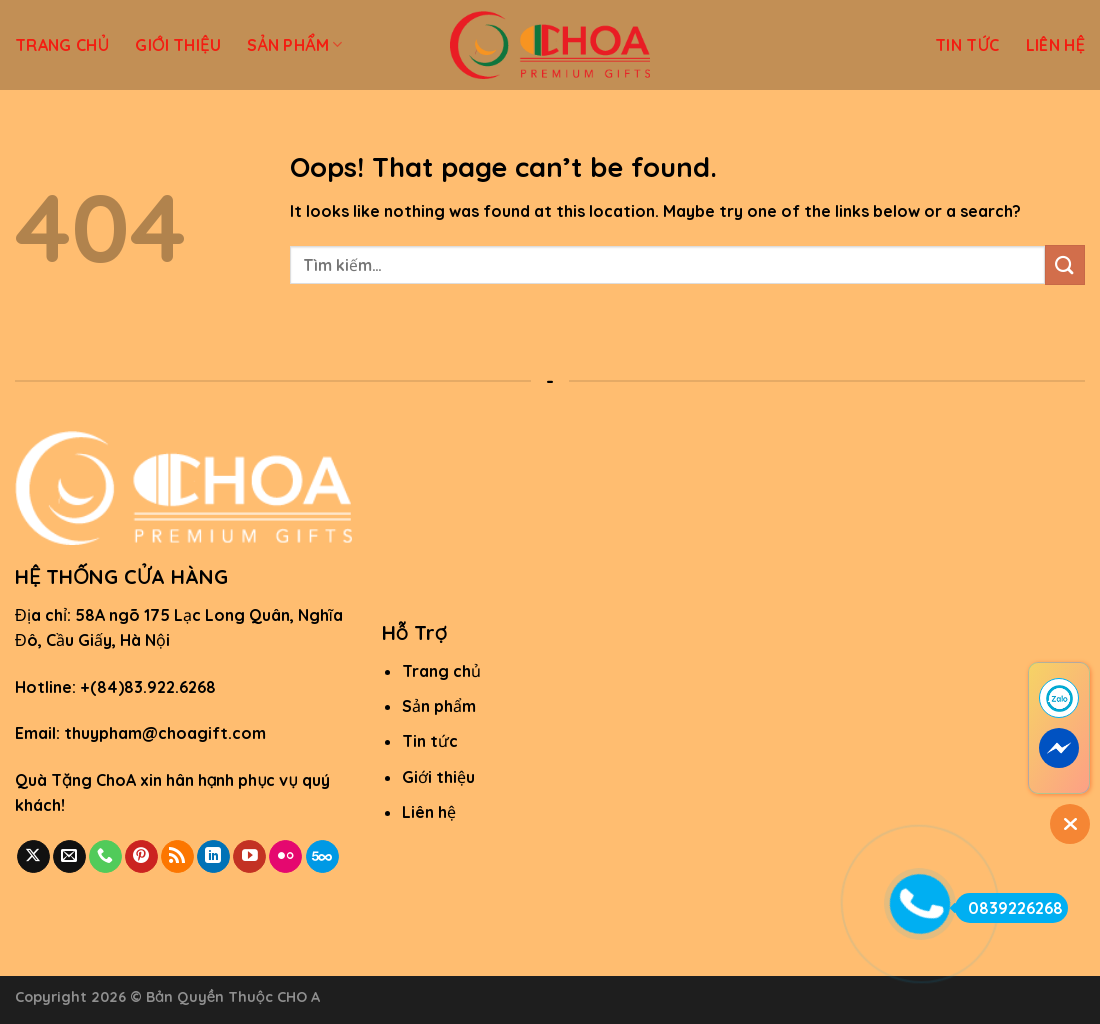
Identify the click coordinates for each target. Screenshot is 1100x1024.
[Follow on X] (33, 857)
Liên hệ (429, 812)
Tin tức (430, 741)
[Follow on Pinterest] (141, 857)
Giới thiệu (438, 777)
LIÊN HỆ (1055, 45)
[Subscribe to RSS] (177, 857)
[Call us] (105, 857)
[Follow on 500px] (322, 857)
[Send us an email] (69, 857)
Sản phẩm (439, 706)
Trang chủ (441, 671)
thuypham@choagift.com (165, 733)
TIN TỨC (967, 45)
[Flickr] (285, 857)
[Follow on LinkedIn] (213, 857)
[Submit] (1065, 264)
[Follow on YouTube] (249, 857)
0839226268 (1009, 908)
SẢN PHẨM (295, 45)
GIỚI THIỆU (178, 45)
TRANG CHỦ (62, 45)
